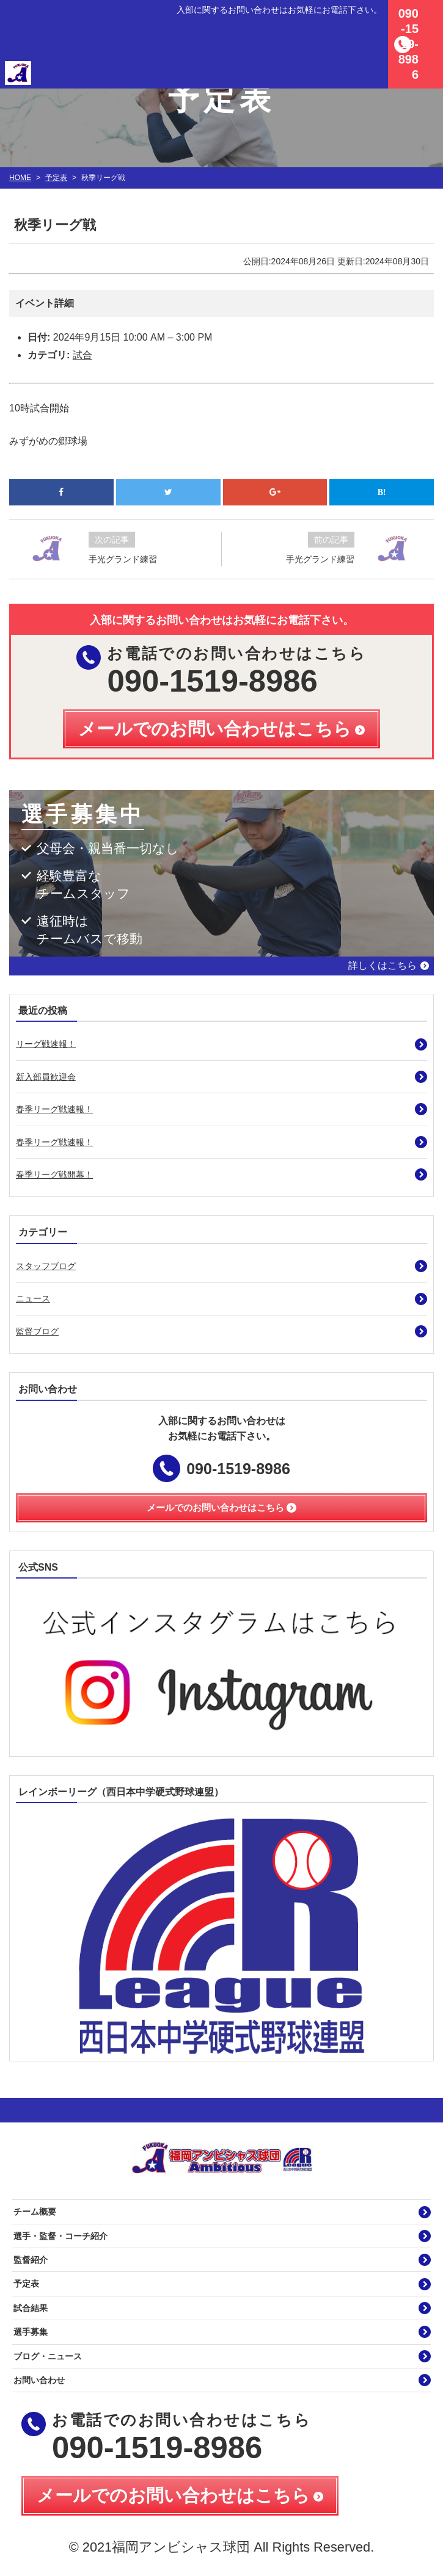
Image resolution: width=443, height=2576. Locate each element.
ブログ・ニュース (47, 2356)
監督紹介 (30, 2260)
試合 (82, 355)
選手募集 (30, 2332)
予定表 (56, 177)
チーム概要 (34, 2211)
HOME (20, 177)
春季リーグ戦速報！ (54, 1109)
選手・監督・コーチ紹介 (60, 2236)
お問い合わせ (39, 2380)
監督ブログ (37, 1331)
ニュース (33, 1298)
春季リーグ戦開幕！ (54, 1174)
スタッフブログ (46, 1266)
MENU (427, 15)
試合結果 (30, 2308)
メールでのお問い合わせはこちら (173, 2495)
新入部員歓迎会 (46, 1077)
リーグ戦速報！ (46, 1044)
